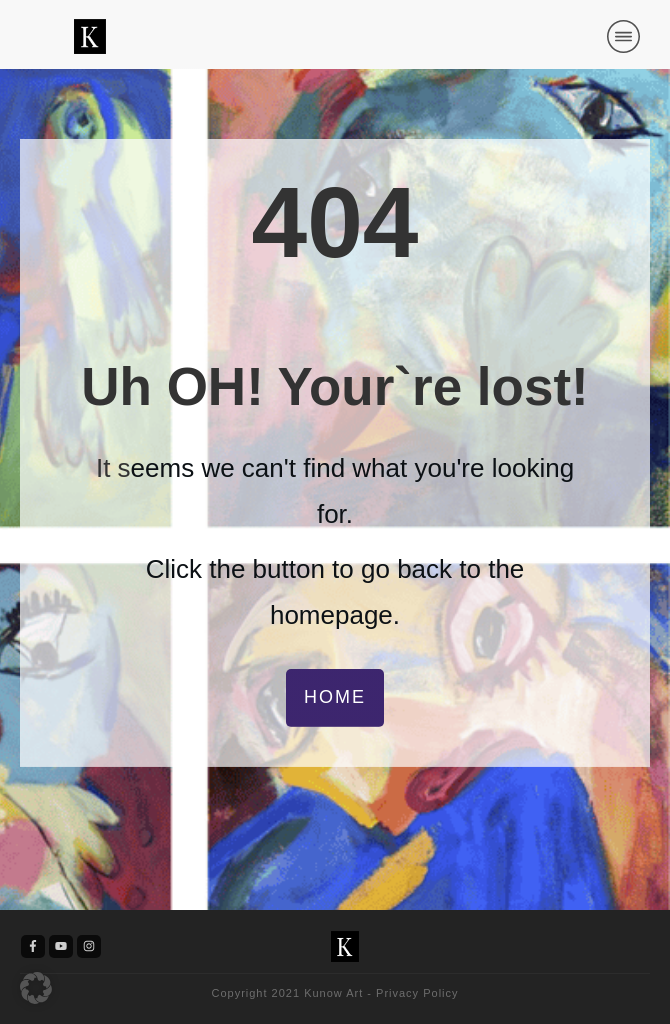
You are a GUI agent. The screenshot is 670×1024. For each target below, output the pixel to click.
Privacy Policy (417, 993)
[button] (36, 988)
